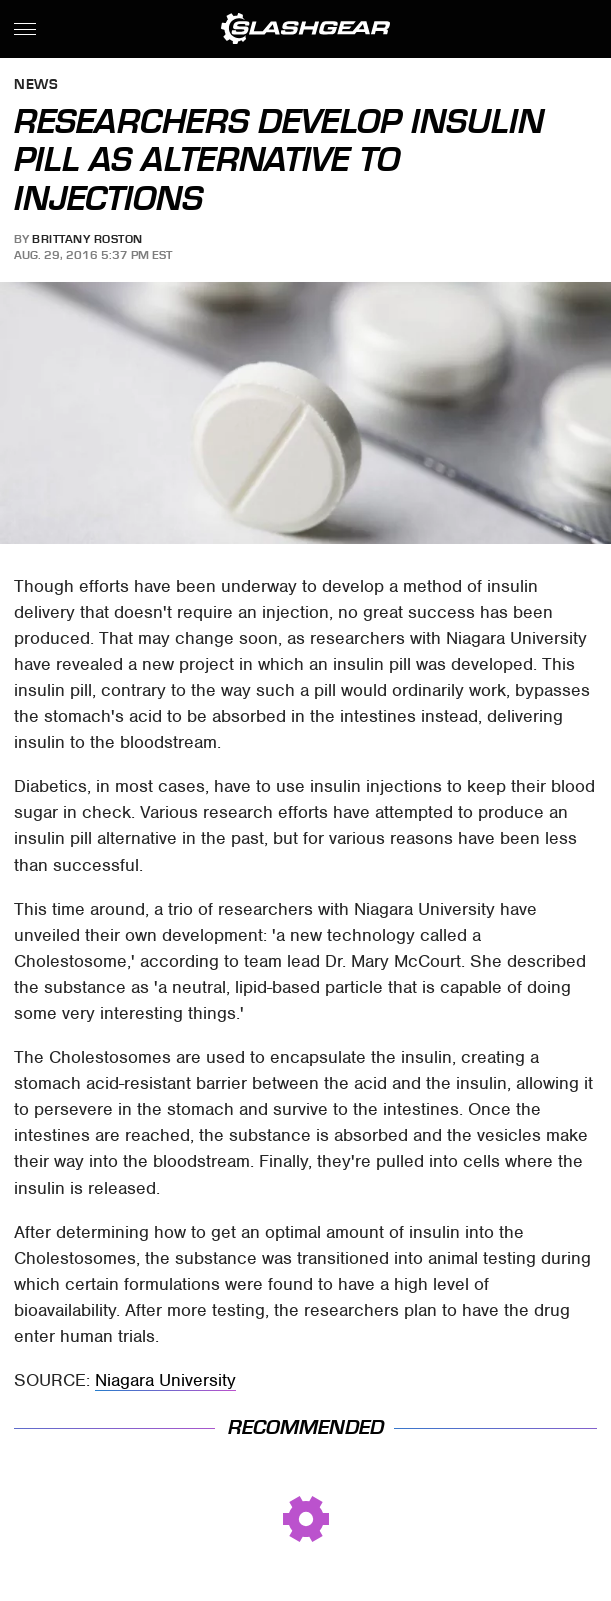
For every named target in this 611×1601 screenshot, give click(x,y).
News (36, 85)
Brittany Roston (87, 239)
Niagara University (165, 1380)
